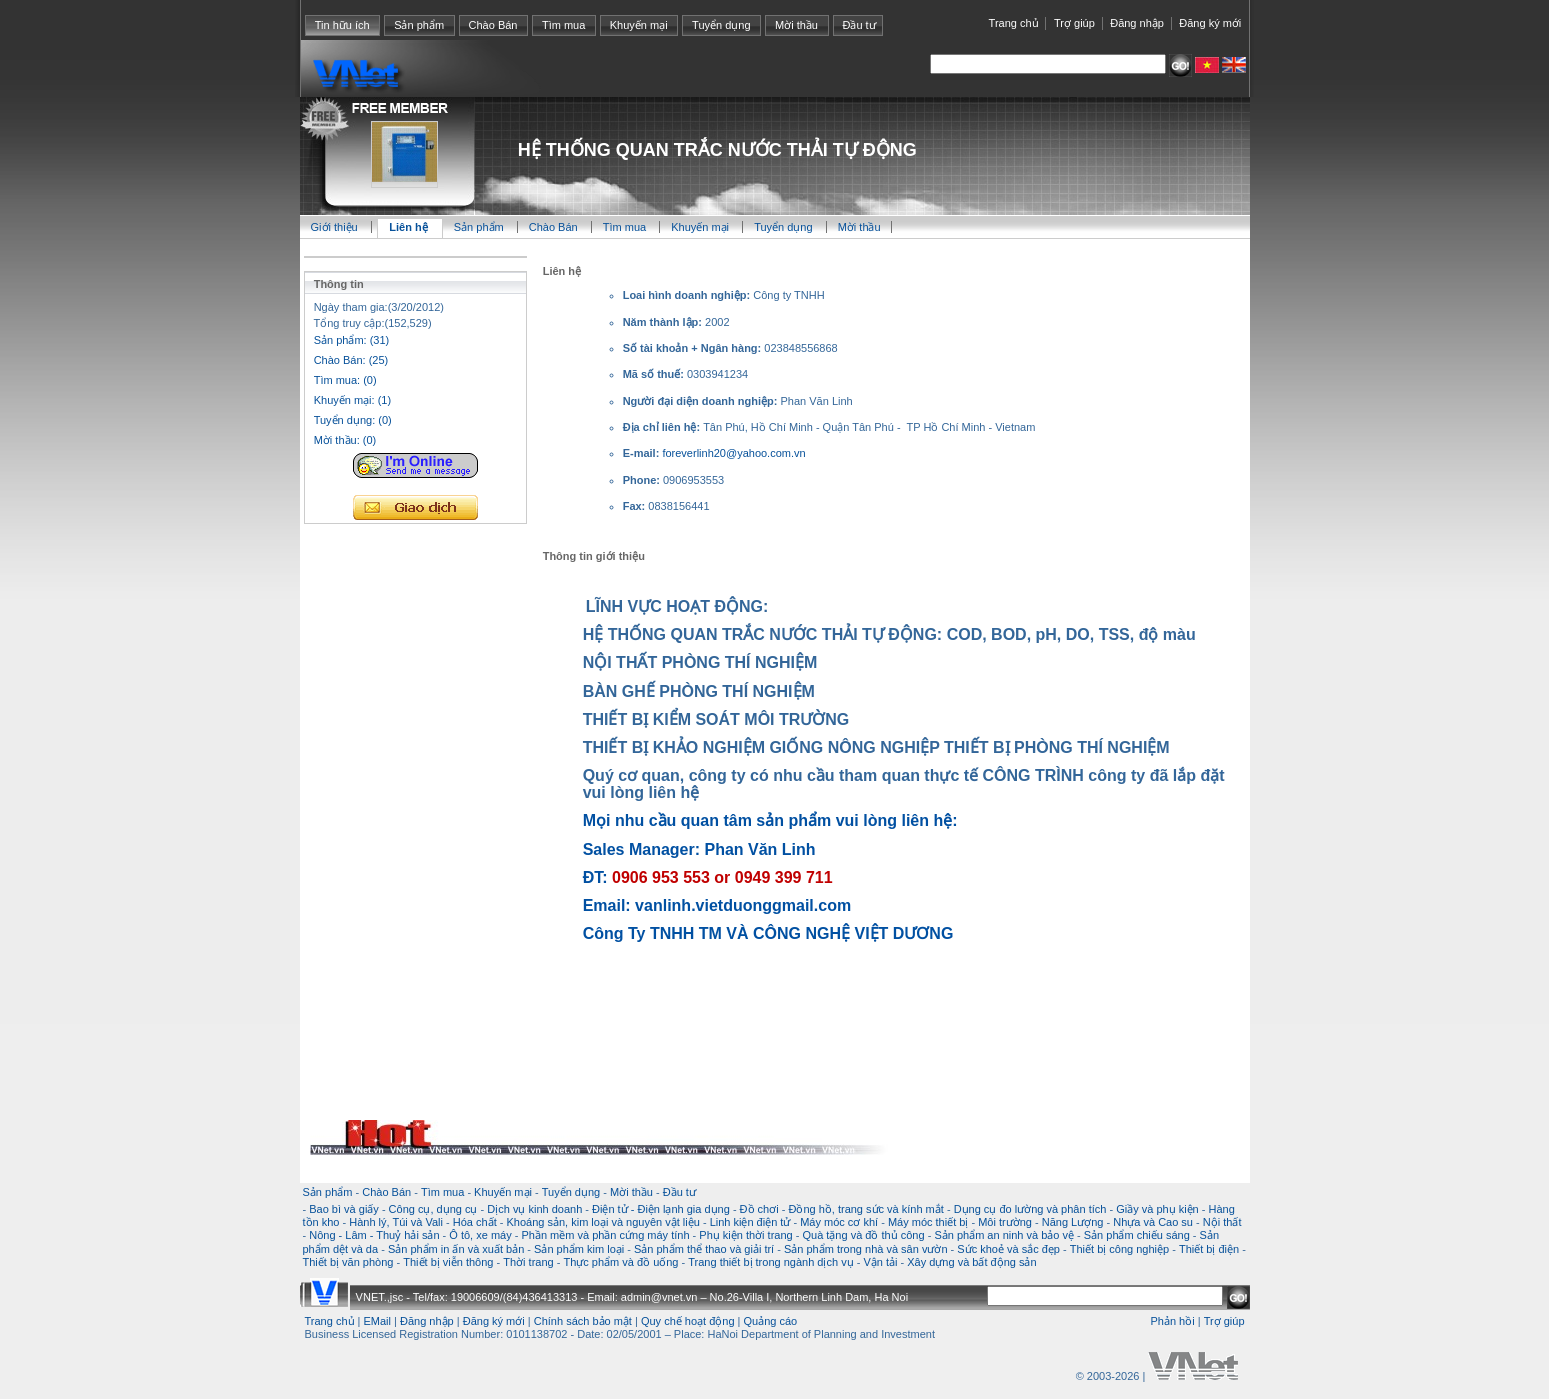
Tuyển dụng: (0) (353, 420)
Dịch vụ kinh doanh (534, 1209)
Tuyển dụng (721, 25)
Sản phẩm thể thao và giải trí (704, 1249)
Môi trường (1005, 1222)
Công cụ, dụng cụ (433, 1209)
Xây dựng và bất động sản (971, 1262)
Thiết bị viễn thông (448, 1262)
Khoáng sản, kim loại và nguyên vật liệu (602, 1222)
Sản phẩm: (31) (352, 340)
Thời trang (528, 1262)
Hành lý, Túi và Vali (396, 1222)
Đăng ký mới (1210, 23)
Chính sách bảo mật (583, 1321)
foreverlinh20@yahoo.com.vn (733, 453)
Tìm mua (563, 25)
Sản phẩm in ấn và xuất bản (456, 1249)
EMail (378, 1321)
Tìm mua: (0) (345, 380)
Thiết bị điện (1209, 1249)
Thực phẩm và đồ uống (620, 1262)
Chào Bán (493, 25)
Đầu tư (858, 25)
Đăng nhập (1137, 23)
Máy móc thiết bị (928, 1222)
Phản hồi (1172, 1321)
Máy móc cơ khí (839, 1222)
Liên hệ (409, 227)
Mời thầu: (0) (345, 440)
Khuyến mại (639, 25)
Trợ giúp (1074, 23)
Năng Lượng (1073, 1222)
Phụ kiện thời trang (745, 1235)
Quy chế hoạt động (688, 1321)
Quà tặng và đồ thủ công (863, 1235)
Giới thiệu (334, 227)
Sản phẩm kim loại (579, 1249)
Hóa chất (475, 1222)
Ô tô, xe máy (480, 1235)
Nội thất (1222, 1222)
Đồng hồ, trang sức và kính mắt (865, 1209)
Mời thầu (796, 25)
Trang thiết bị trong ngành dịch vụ (770, 1262)
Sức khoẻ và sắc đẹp (1008, 1249)
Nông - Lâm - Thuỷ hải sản (374, 1235)
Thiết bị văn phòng (348, 1262)
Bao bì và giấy (344, 1209)
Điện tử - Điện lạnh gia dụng (661, 1209)
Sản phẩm (419, 25)
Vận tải (880, 1262)
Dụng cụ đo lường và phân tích (1030, 1209)
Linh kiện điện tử (750, 1222)
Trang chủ (1014, 23)
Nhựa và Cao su (1153, 1222)
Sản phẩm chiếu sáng (1137, 1235)
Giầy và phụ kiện (1157, 1209)
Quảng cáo (771, 1321)
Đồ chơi (759, 1209)
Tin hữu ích (342, 25)
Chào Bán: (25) (351, 360)
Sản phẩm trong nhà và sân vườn (866, 1249)
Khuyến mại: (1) (352, 400)
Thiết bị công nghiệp (1119, 1249)
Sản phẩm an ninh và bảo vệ (1004, 1235)
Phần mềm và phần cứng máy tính (605, 1235)
